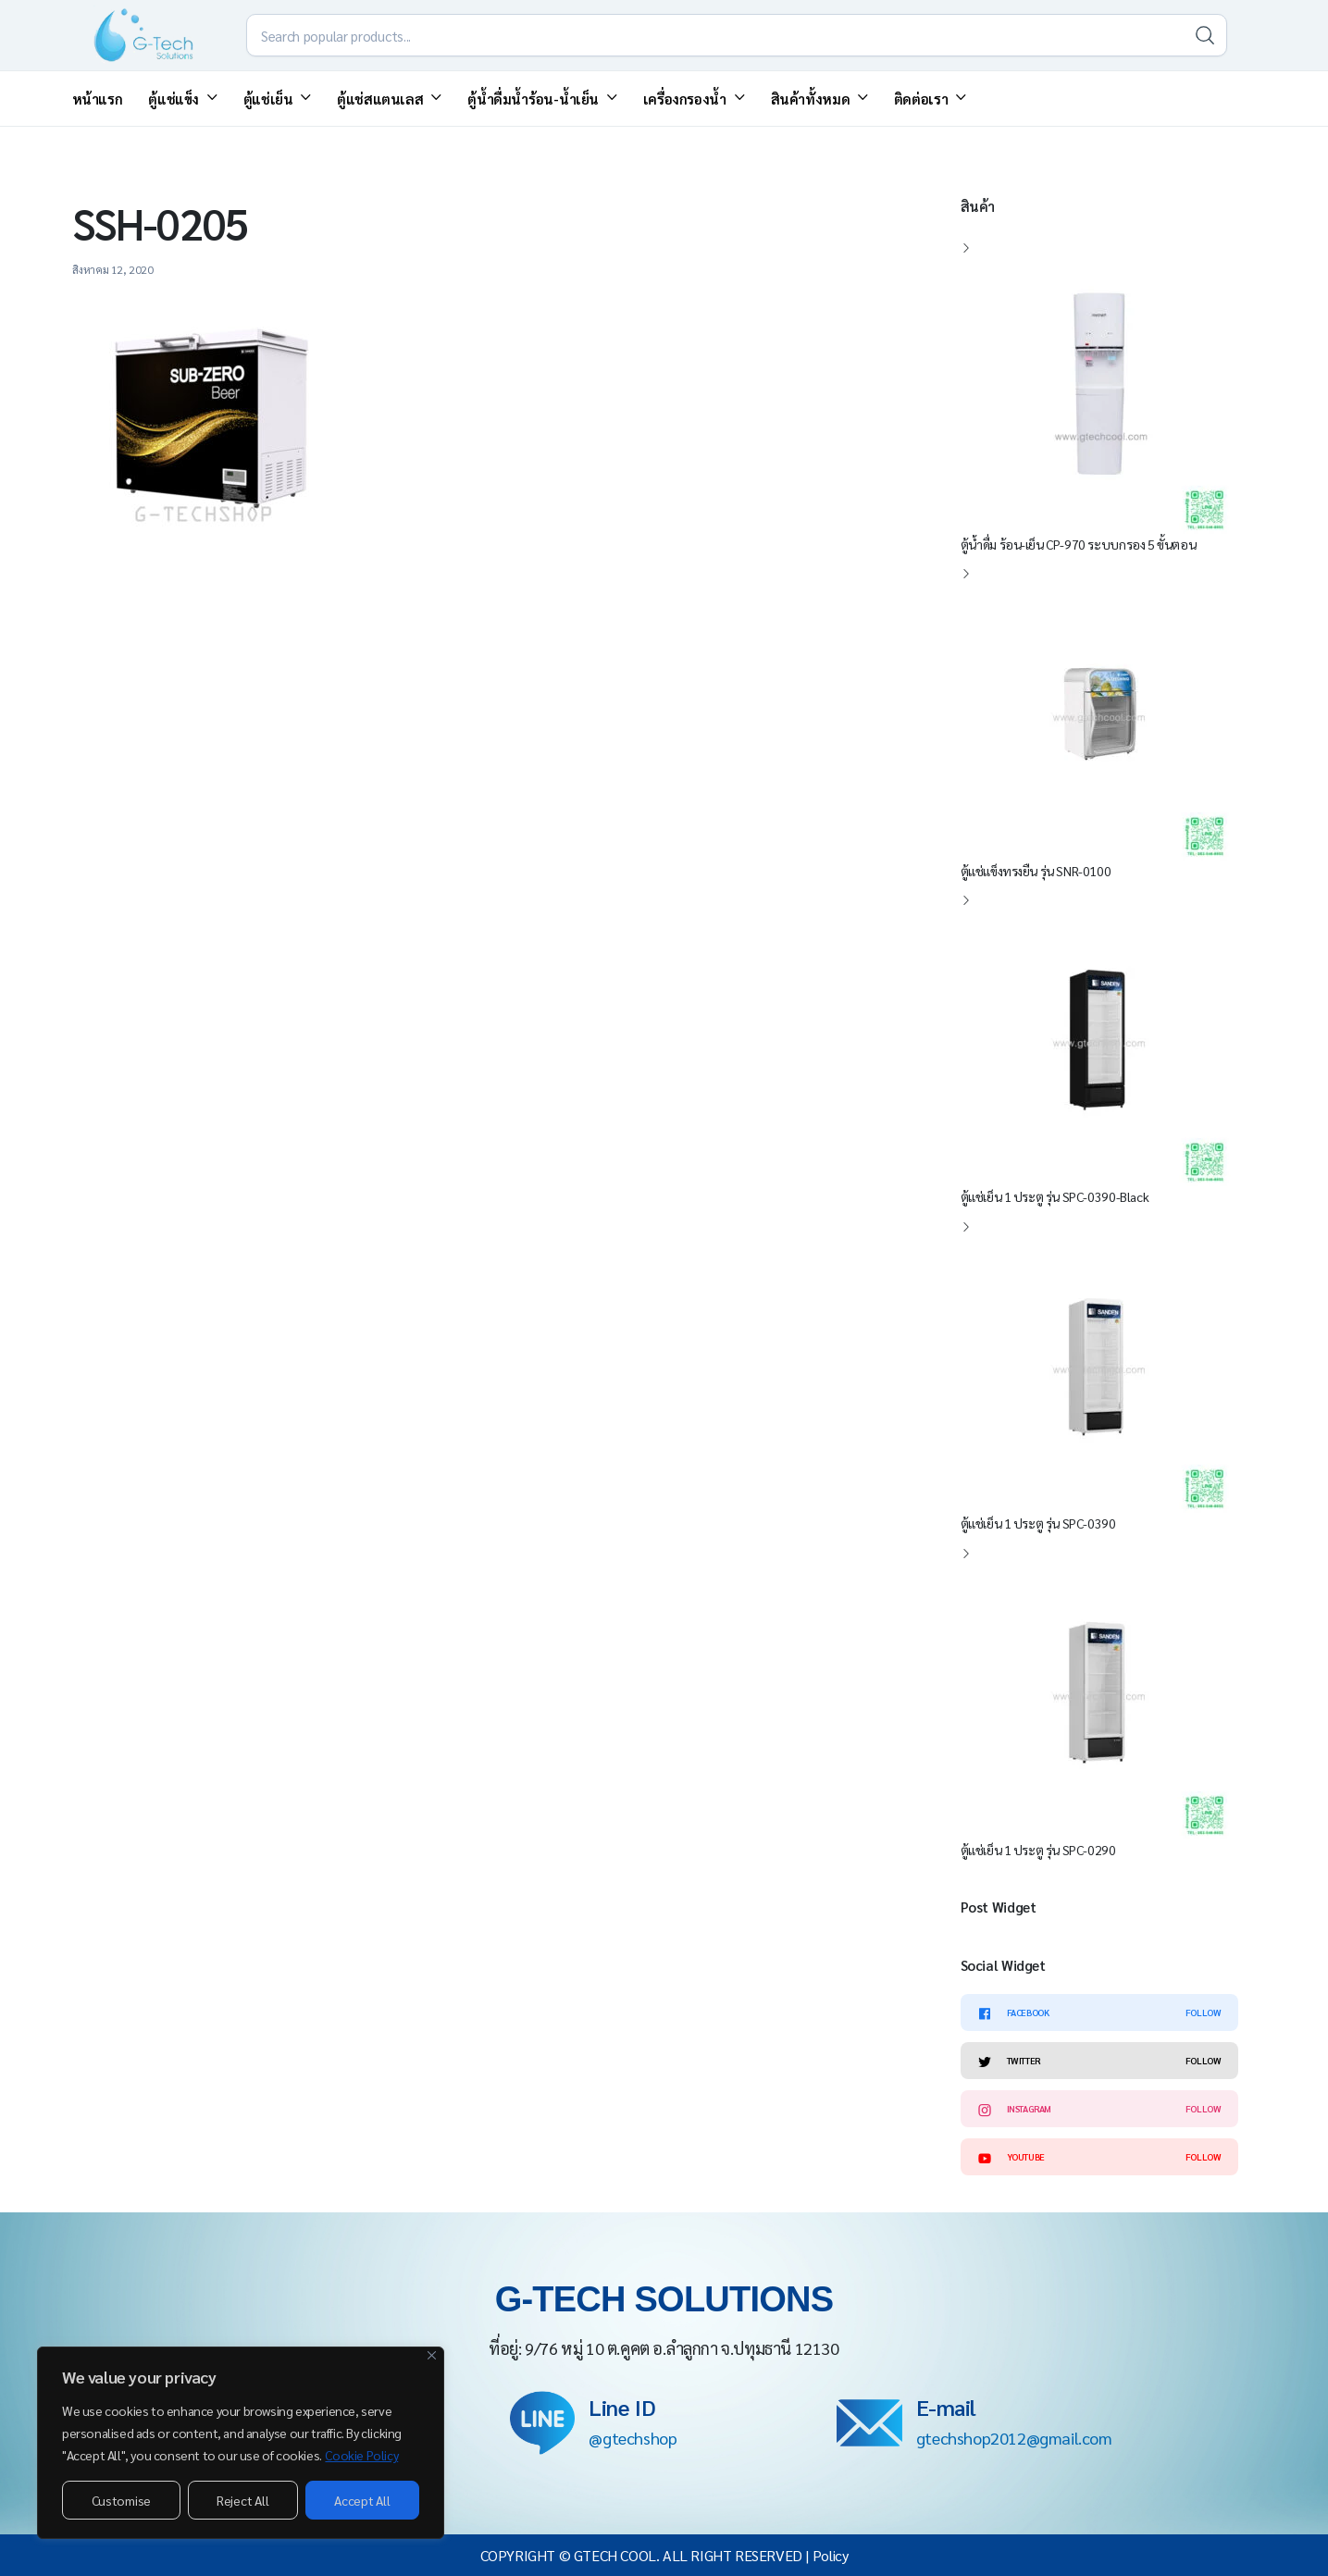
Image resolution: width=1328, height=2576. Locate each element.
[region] (240, 2443)
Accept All (362, 2500)
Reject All (242, 2500)
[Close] (432, 2355)
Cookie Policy (361, 2454)
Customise (121, 2500)
